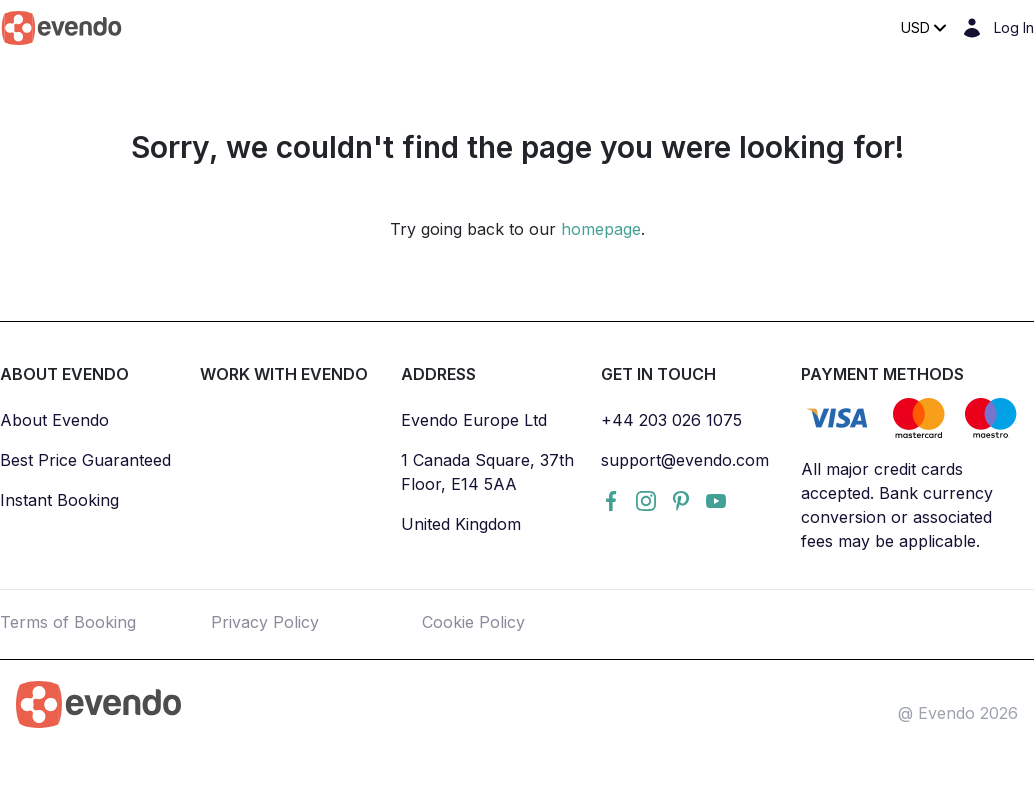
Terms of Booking (68, 622)
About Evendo (54, 420)
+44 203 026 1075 (671, 420)
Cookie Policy (473, 622)
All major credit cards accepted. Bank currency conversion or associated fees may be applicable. (897, 505)
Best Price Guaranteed (85, 460)
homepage (601, 229)
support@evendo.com (685, 460)
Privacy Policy (265, 622)
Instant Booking (59, 500)
